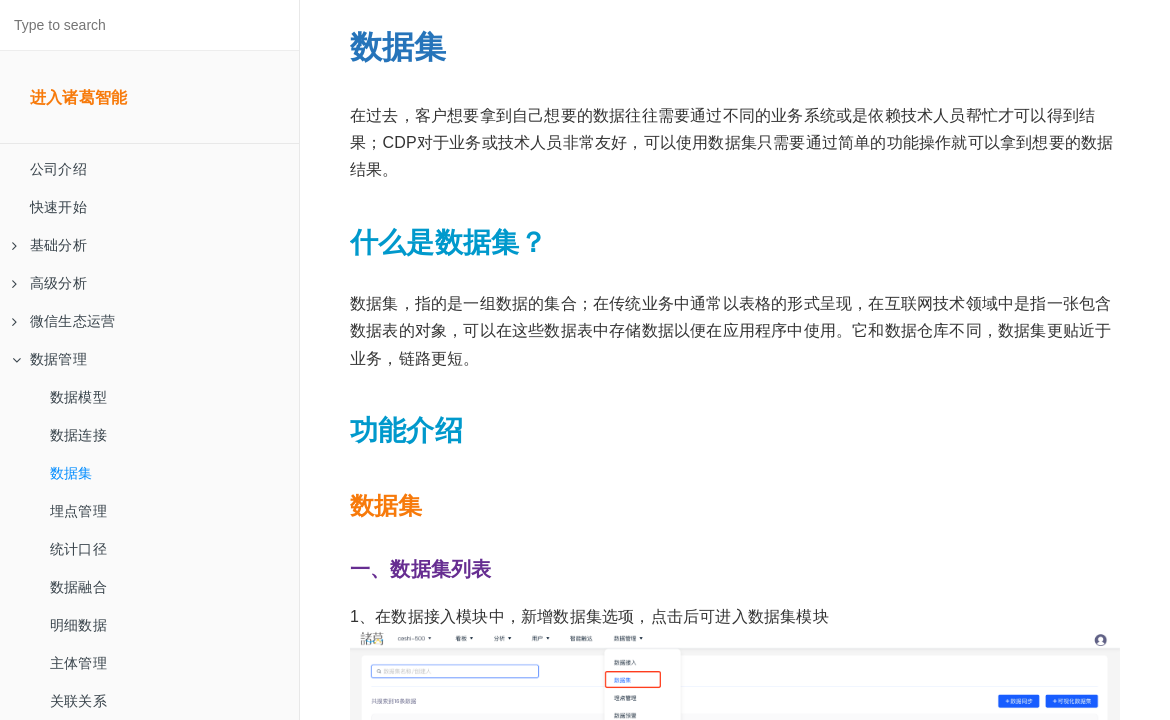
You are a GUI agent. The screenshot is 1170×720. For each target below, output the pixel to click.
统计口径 (78, 549)
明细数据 (78, 625)
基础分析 (49, 245)
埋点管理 (78, 511)
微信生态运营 (63, 321)
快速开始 (58, 207)
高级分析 (49, 283)
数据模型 (78, 397)
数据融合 (78, 587)
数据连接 (78, 435)
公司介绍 (58, 169)
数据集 (71, 473)
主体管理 (78, 663)
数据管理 (49, 359)
